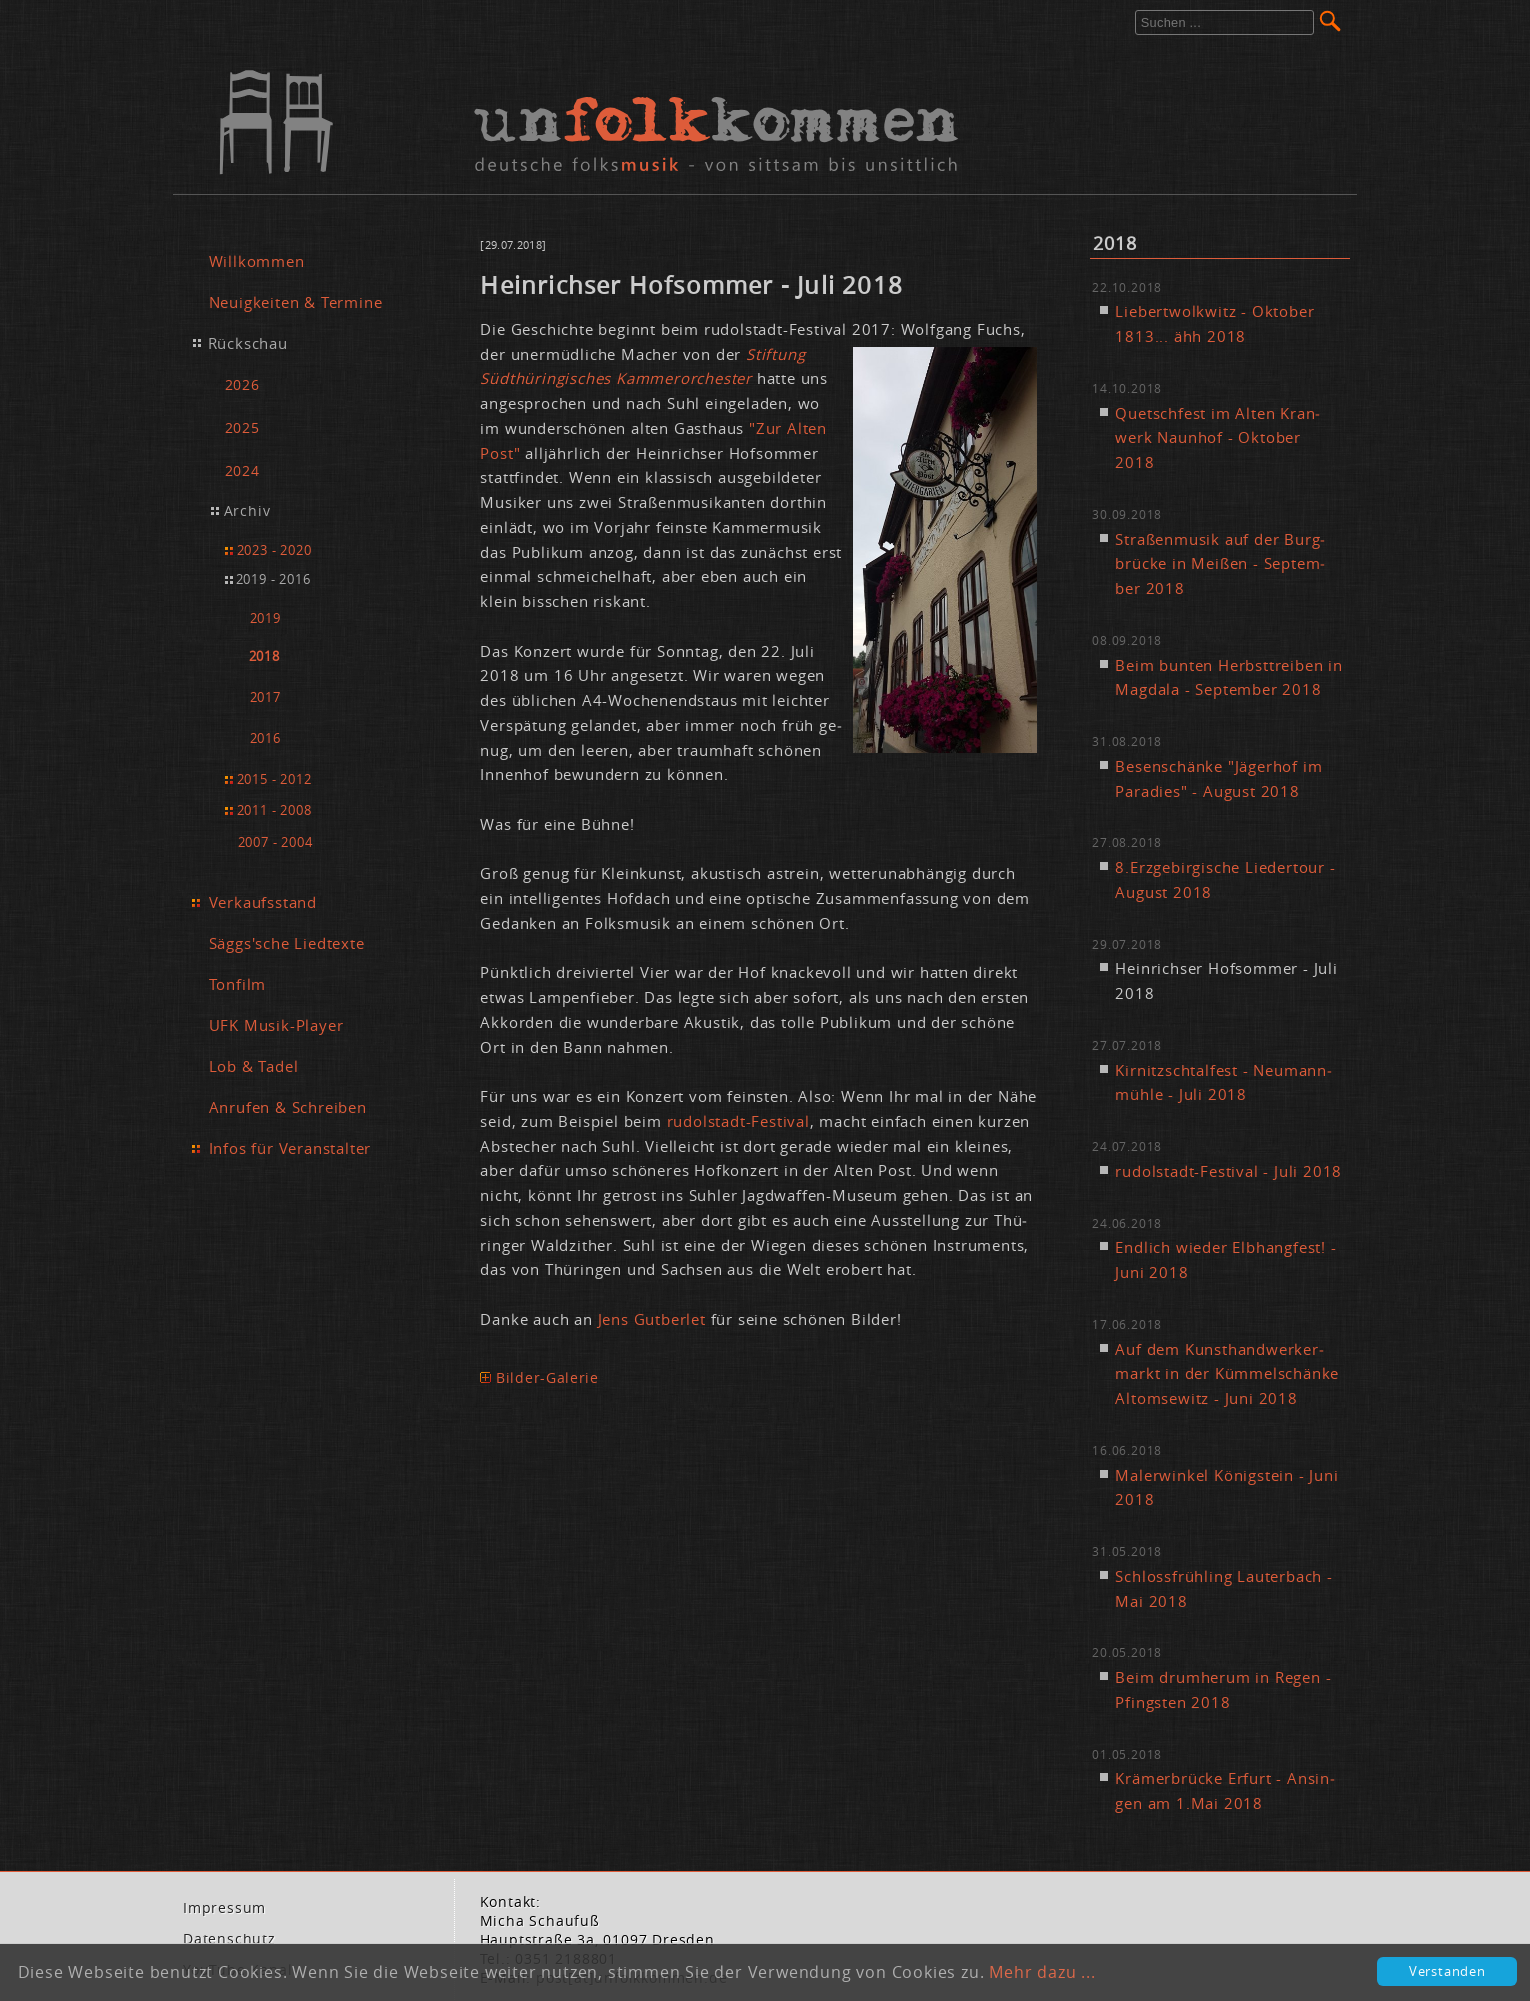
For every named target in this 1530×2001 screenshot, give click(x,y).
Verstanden (1447, 1971)
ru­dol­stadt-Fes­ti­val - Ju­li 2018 (1228, 1171)
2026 (242, 384)
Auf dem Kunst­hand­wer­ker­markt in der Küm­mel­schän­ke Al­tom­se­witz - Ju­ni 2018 (1227, 1374)
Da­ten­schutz (229, 1939)
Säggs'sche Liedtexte (287, 943)
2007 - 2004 (275, 842)
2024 (242, 470)
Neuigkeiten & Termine (296, 302)
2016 (265, 738)
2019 (265, 618)
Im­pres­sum (224, 1908)
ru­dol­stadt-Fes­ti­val (738, 1121)
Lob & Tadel (254, 1066)
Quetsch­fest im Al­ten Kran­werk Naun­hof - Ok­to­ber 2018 (1217, 438)
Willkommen (257, 261)
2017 (265, 697)
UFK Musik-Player (276, 1025)
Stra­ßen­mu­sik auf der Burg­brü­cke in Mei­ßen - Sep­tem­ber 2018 (1220, 564)
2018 (264, 656)
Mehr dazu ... (1042, 1972)
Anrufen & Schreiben (288, 1107)
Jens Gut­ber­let (652, 1319)
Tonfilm (238, 984)
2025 (242, 427)
